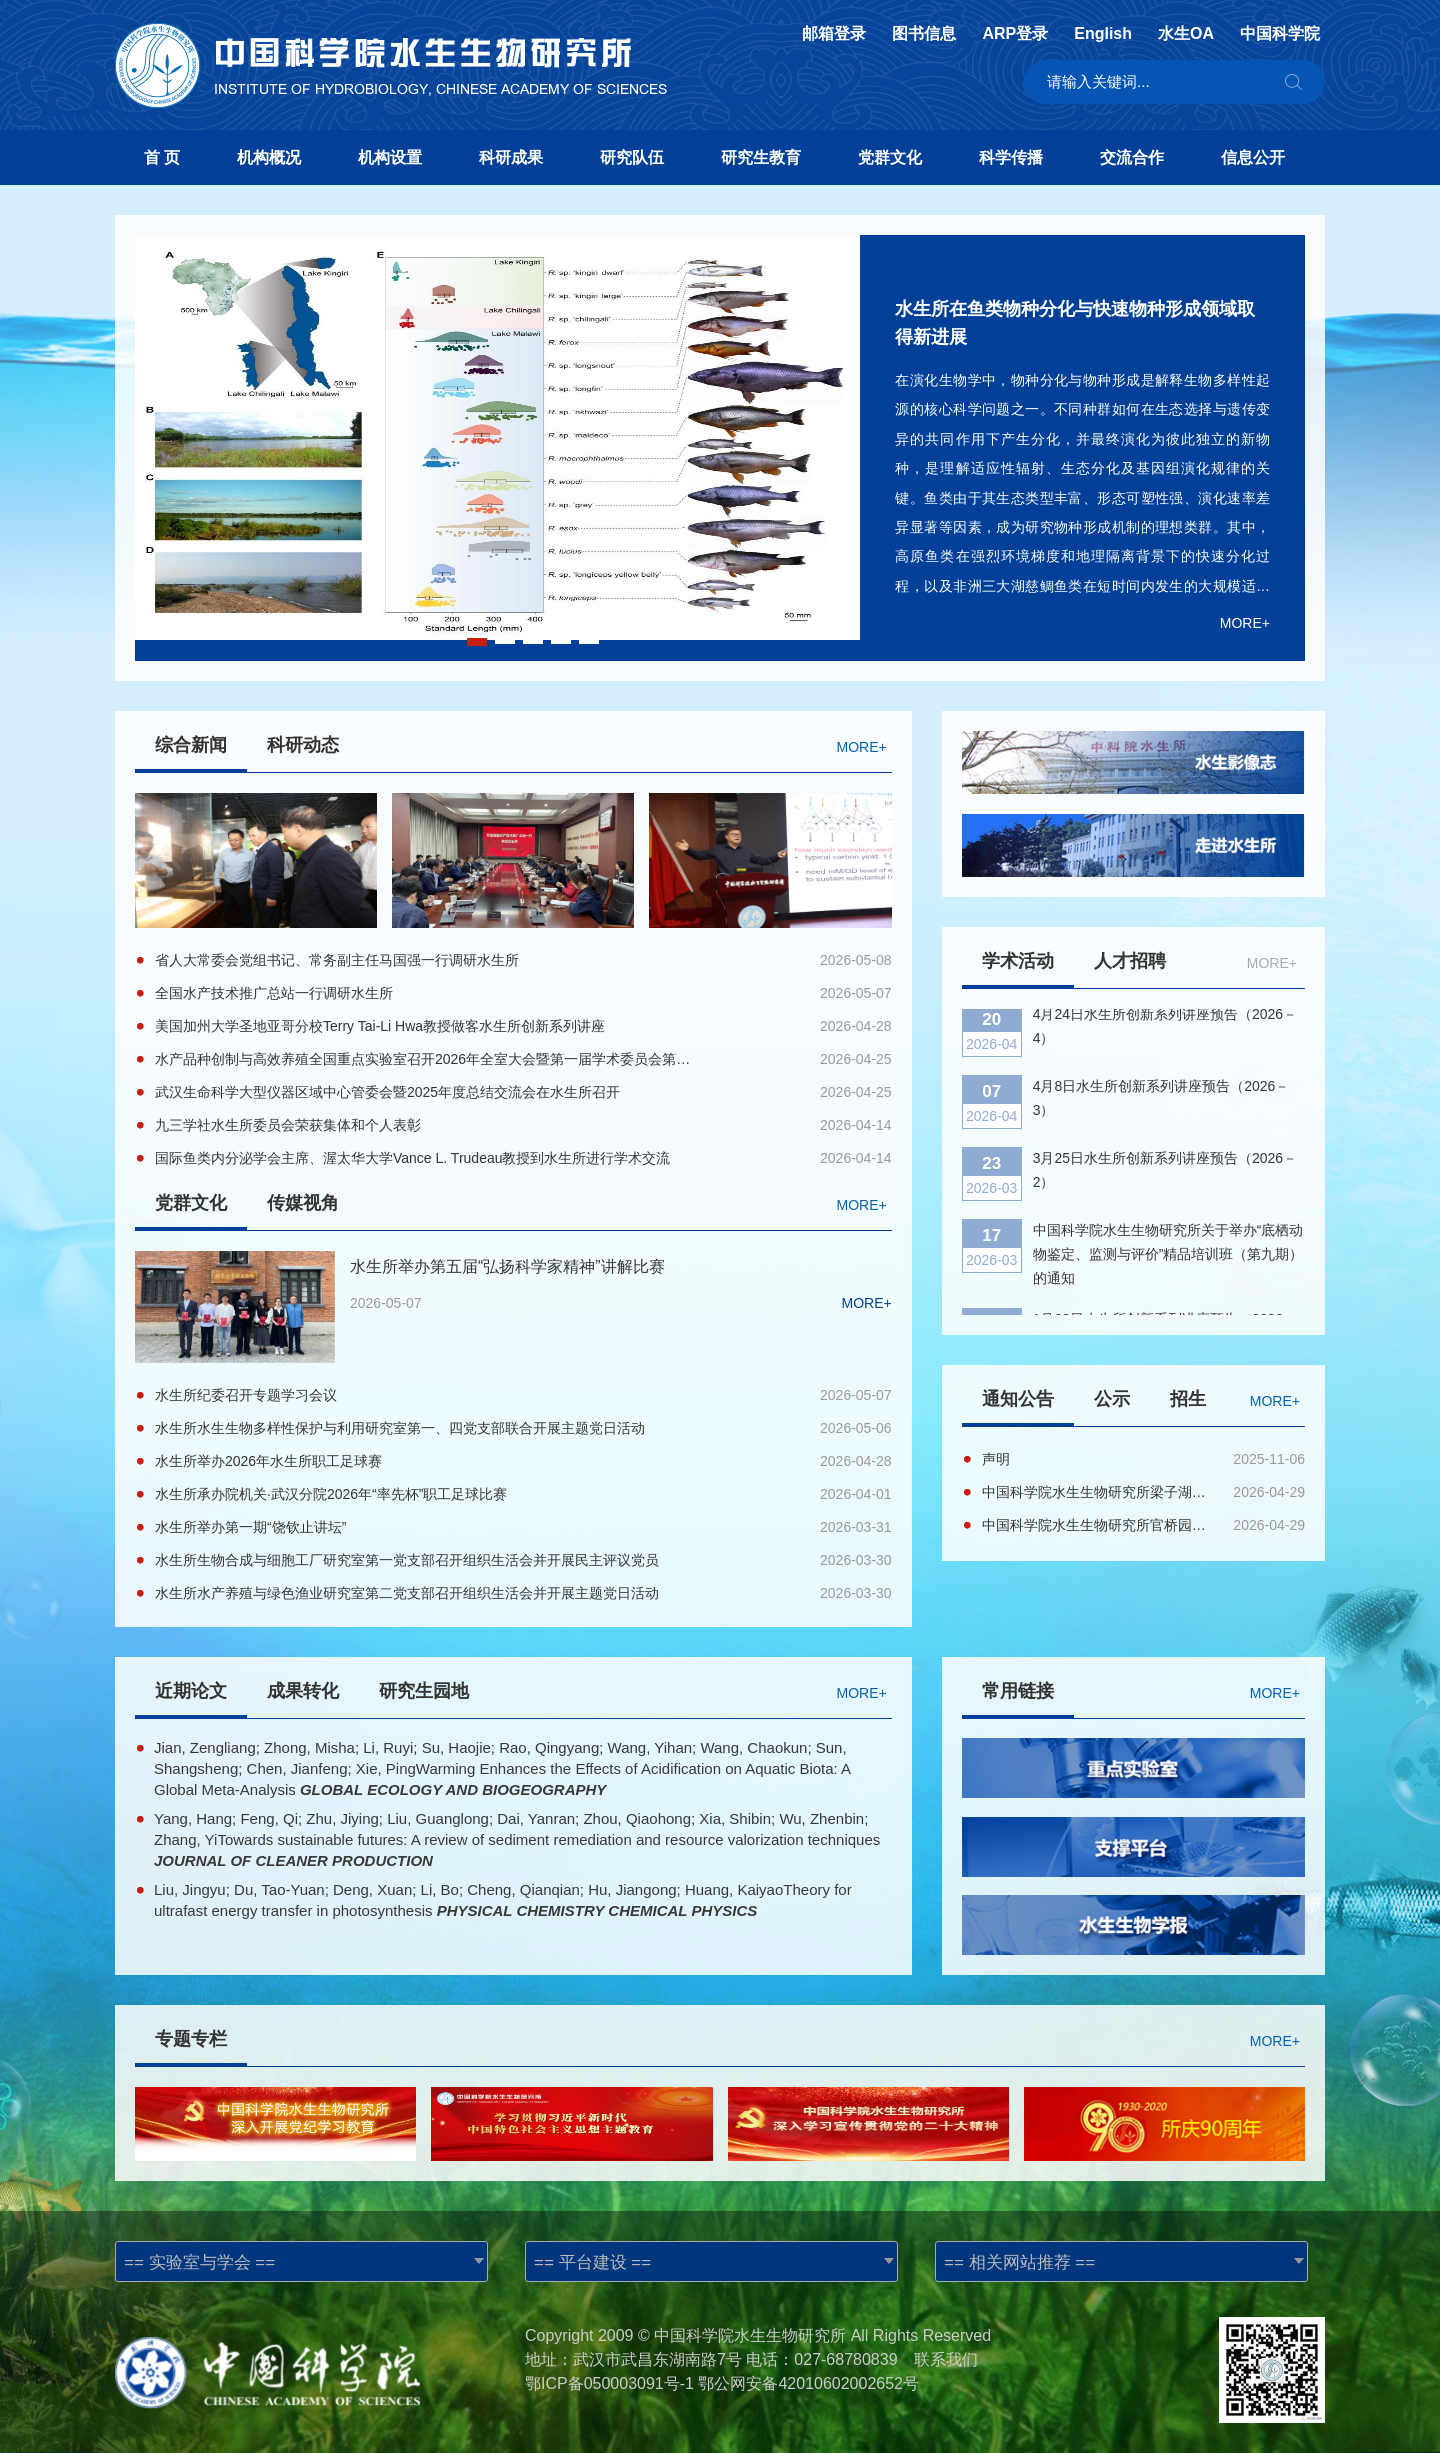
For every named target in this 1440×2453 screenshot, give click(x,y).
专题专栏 (191, 2039)
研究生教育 (761, 157)
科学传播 (1011, 157)
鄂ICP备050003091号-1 (609, 2383)
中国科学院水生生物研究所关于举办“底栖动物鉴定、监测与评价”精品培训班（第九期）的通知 (1168, 1189)
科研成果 (511, 157)
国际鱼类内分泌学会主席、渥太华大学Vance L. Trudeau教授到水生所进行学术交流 (412, 1158)
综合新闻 (191, 745)
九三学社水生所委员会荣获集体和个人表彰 (288, 1125)
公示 (1112, 1399)
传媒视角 (303, 1203)
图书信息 (924, 34)
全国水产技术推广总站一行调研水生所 (274, 993)
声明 (996, 1459)
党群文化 (890, 157)
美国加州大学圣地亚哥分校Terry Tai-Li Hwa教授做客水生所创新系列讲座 (380, 1026)
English (1103, 34)
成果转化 (303, 1691)
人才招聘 (1130, 961)
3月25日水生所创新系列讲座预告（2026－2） (1165, 1105)
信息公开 (1253, 157)
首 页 (162, 157)
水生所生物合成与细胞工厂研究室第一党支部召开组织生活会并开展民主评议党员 (407, 1560)
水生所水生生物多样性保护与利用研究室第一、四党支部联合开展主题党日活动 (400, 1428)
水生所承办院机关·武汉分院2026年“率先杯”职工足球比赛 (331, 1494)
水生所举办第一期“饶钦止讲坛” (250, 1527)
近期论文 (191, 1691)
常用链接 (1018, 1691)
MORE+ (1245, 623)
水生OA (1186, 34)
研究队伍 (632, 157)
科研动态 (303, 745)
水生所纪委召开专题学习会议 (246, 1395)
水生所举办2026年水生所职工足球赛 (268, 1461)
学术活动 (1018, 961)
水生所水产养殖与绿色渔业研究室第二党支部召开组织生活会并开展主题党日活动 (407, 1593)
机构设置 (390, 157)
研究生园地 (424, 1691)
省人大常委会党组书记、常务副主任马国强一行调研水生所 (337, 960)
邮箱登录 (834, 34)
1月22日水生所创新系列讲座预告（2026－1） (1165, 1266)
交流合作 (1132, 157)
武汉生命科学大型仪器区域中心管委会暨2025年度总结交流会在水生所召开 (387, 1092)
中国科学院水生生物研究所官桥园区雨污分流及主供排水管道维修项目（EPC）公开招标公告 (1099, 1525)
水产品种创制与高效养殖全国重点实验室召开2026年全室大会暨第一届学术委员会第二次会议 (425, 1059)
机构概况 (269, 157)
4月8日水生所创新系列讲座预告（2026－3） (1161, 1033)
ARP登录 (1015, 34)
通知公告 (1018, 1399)
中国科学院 (1280, 34)
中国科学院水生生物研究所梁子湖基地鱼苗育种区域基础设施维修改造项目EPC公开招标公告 (1099, 1492)
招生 (1188, 1399)
